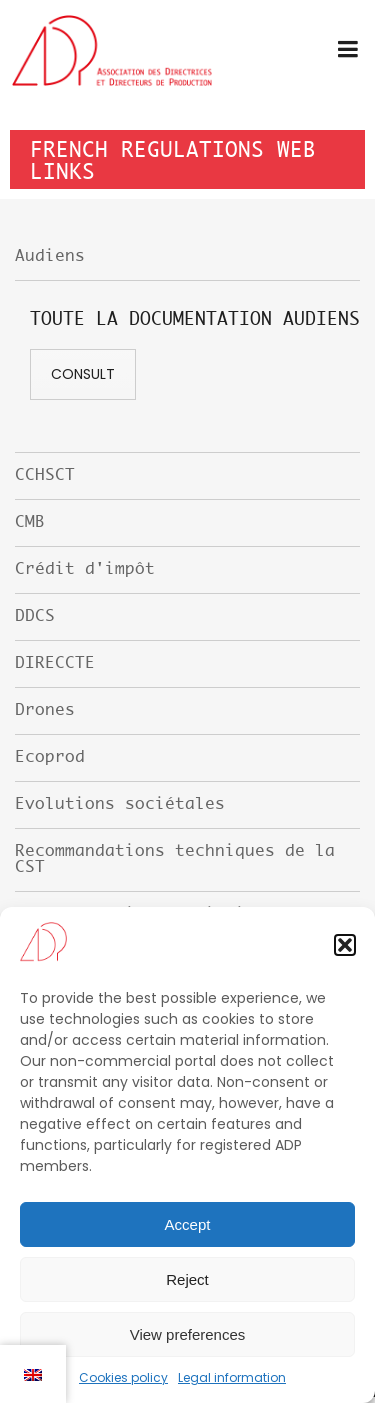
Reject (187, 1279)
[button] (345, 945)
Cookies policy (123, 1377)
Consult (83, 374)
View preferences (188, 1334)
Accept (188, 1224)
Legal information (232, 1377)
